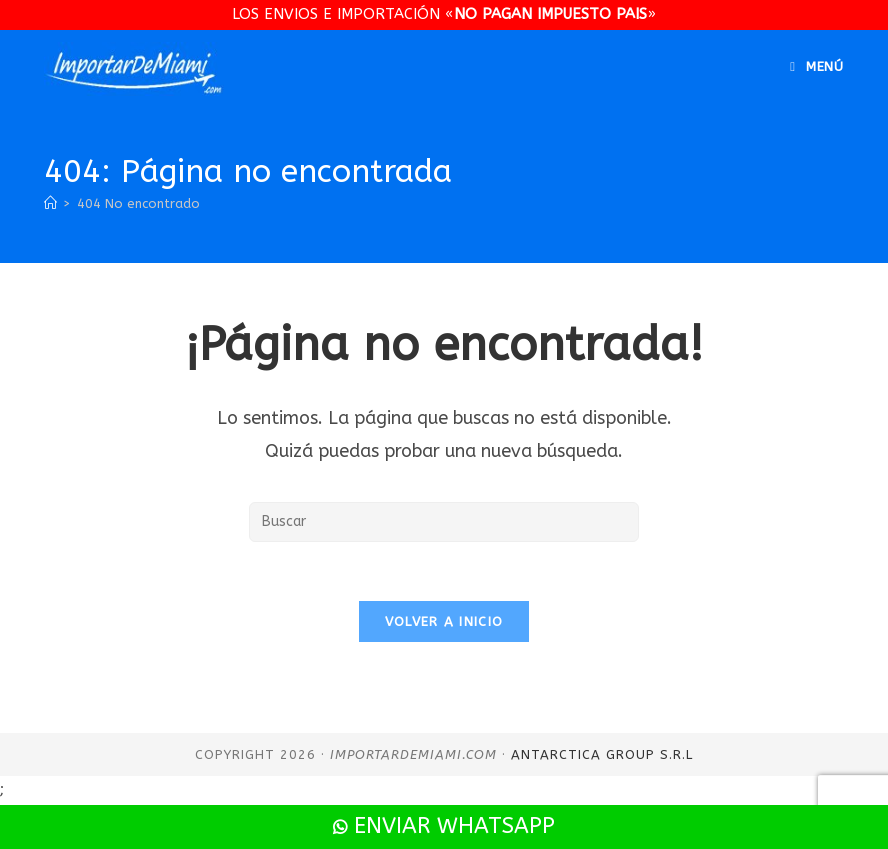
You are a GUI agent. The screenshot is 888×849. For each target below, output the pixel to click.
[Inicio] (50, 203)
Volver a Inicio (444, 623)
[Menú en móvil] (816, 66)
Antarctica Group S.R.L (602, 756)
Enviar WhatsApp (444, 826)
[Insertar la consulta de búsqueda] (444, 522)
